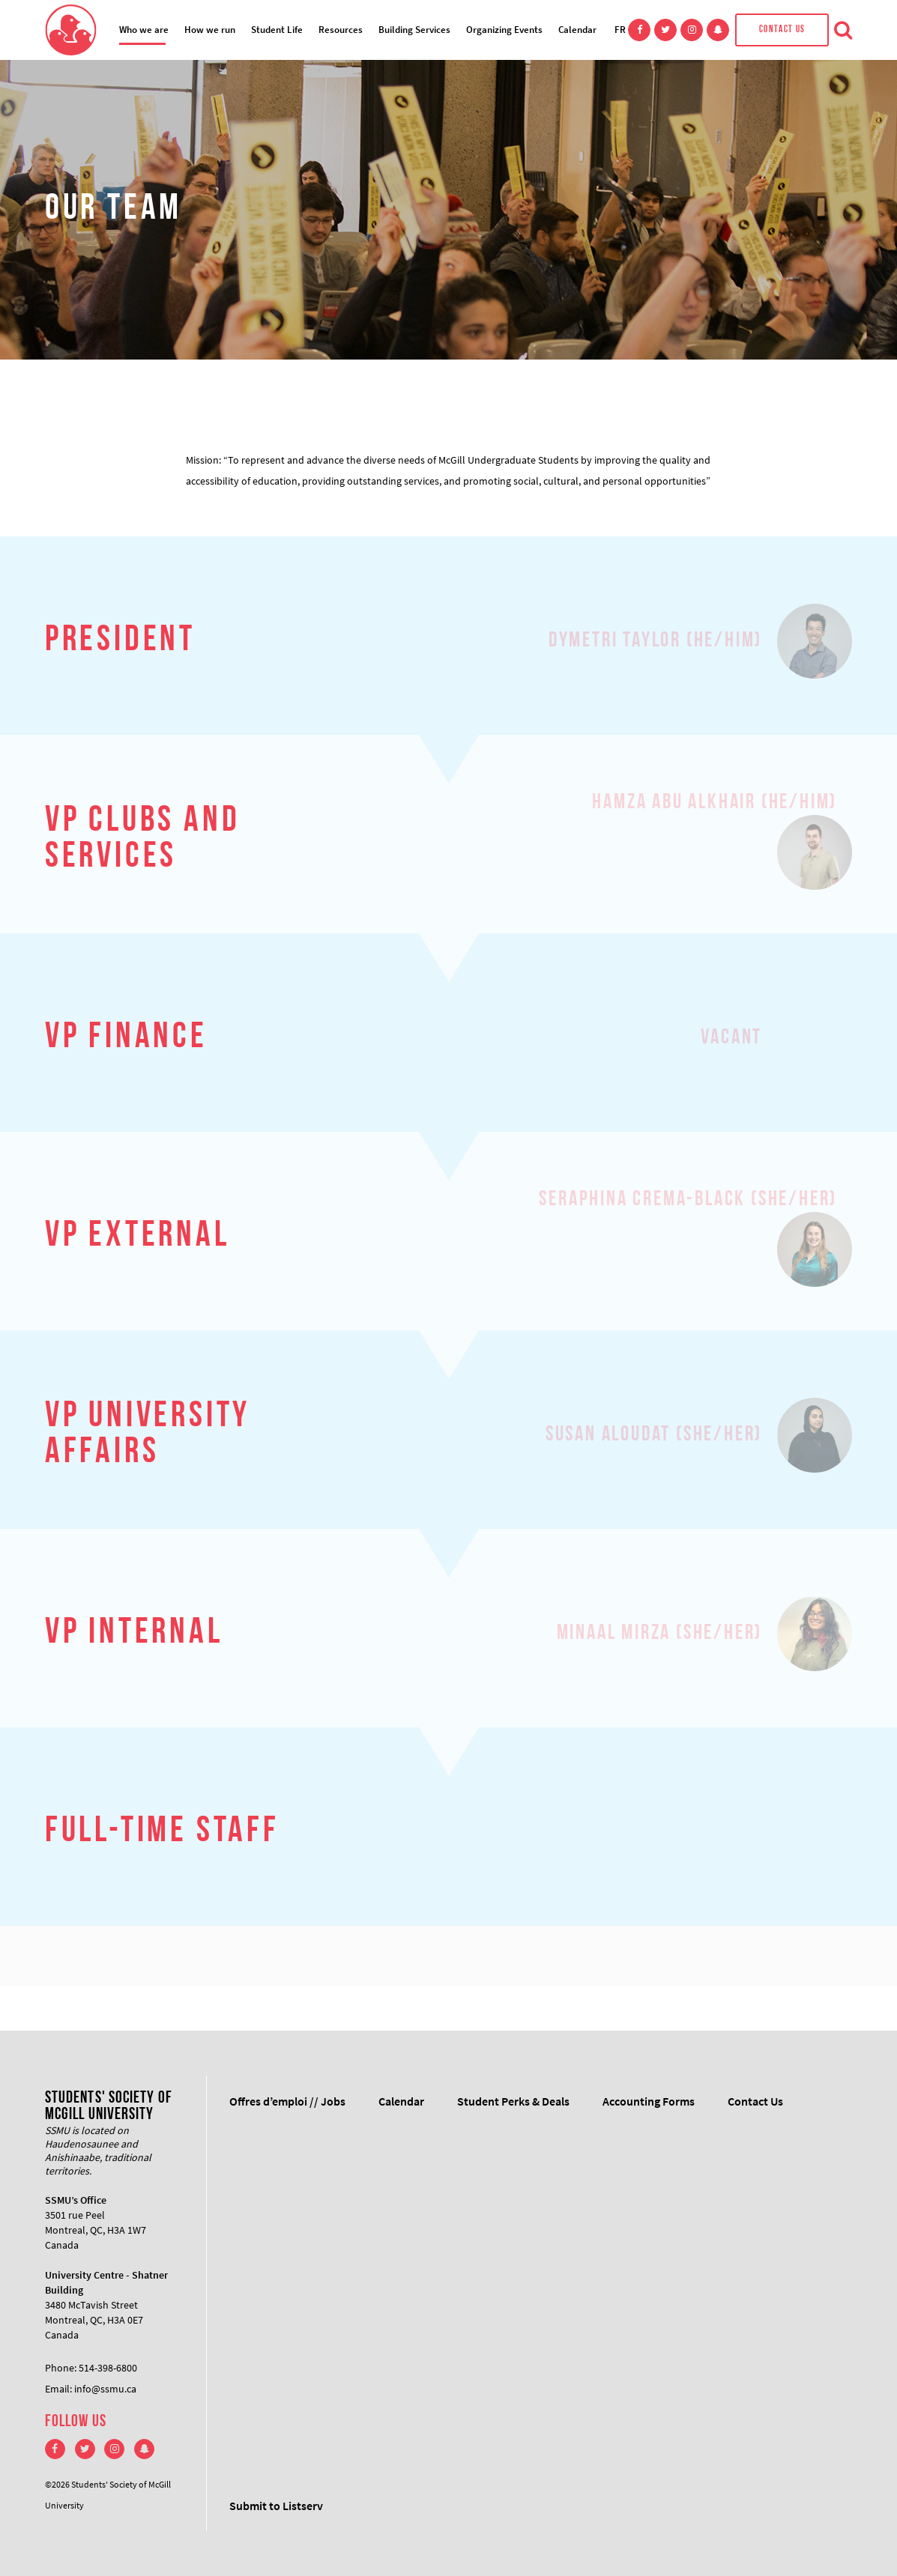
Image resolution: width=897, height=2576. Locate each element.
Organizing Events (504, 29)
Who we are (144, 29)
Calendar (577, 29)
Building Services (414, 29)
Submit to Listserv (276, 2505)
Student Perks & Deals (513, 2101)
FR (620, 29)
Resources (340, 29)
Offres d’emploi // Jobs (287, 2101)
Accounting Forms (648, 2101)
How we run (209, 29)
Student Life (277, 29)
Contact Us (782, 29)
